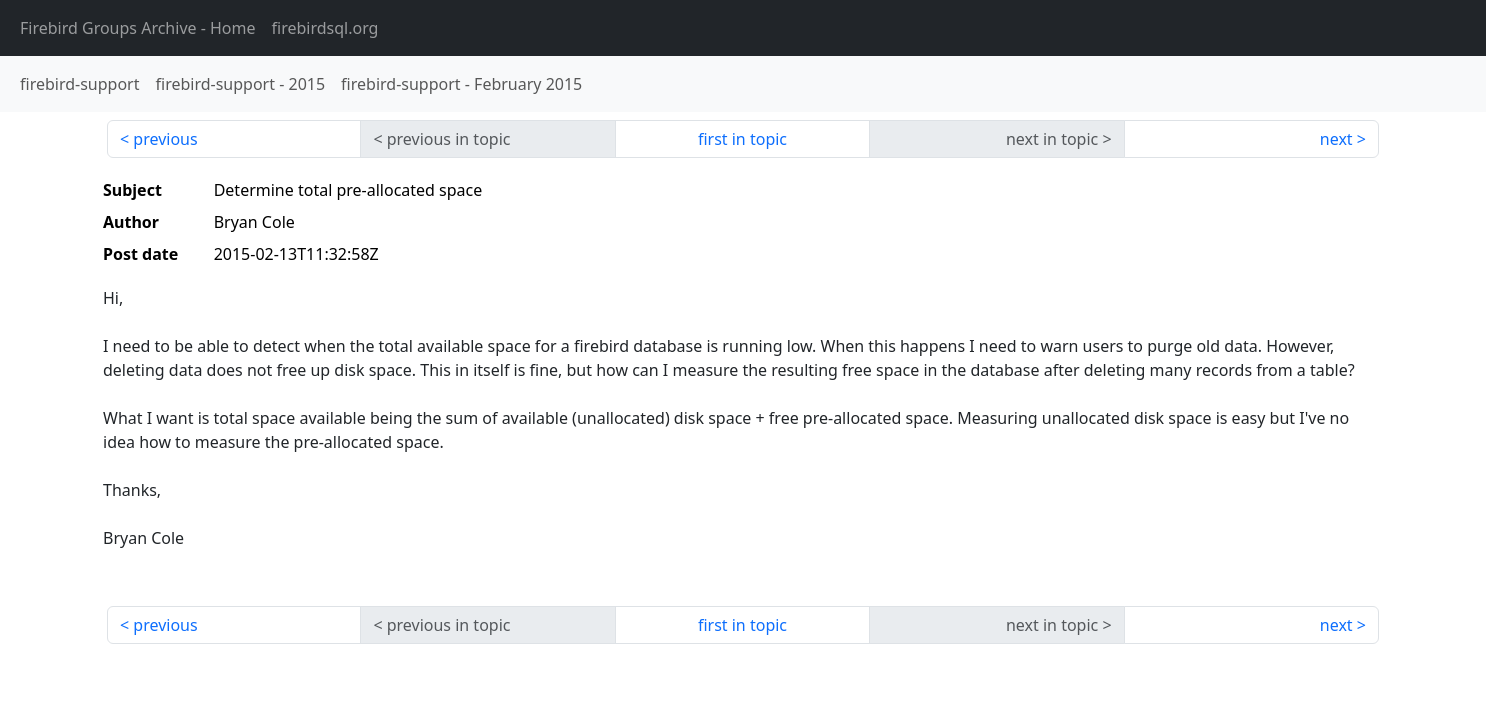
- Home (138, 28)
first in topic (742, 139)
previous (165, 139)
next (1336, 139)
